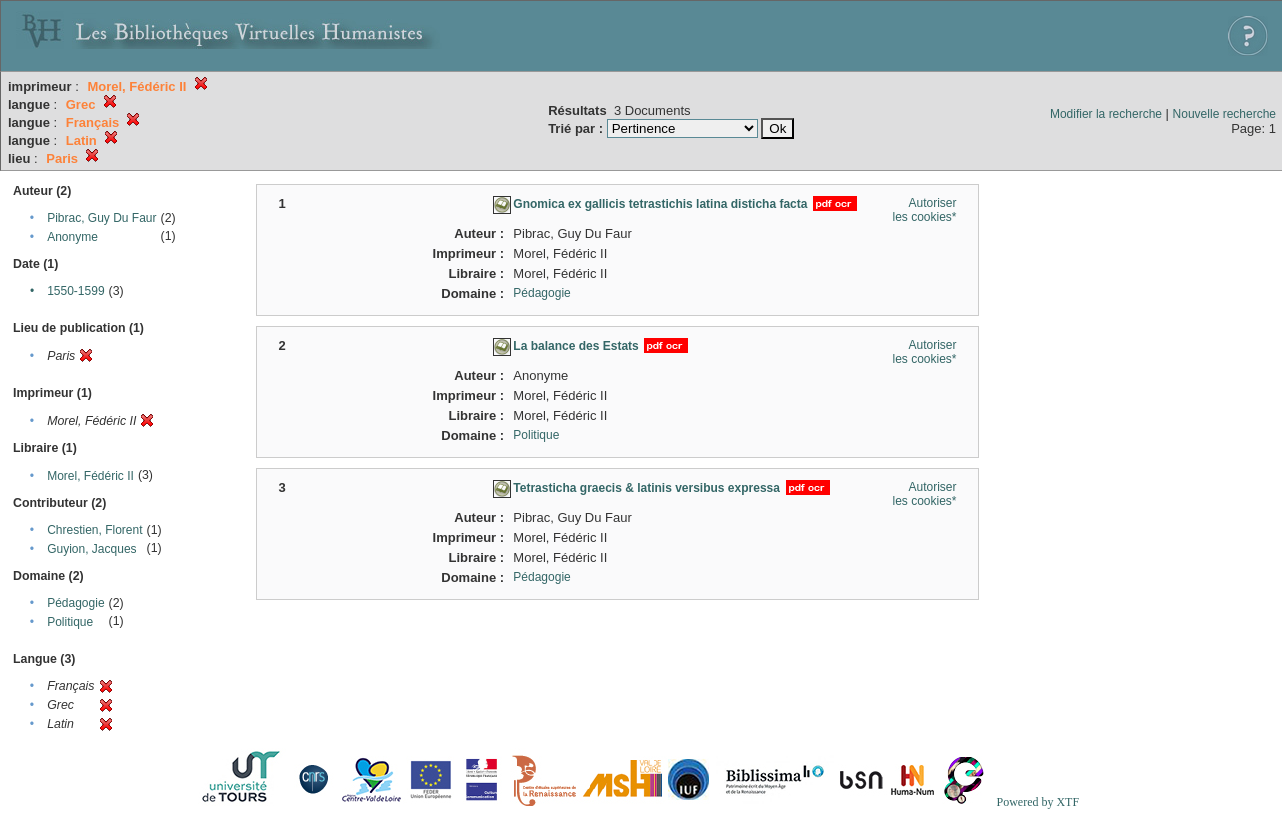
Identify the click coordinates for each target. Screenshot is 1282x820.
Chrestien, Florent (94, 530)
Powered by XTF (1037, 802)
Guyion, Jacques (91, 549)
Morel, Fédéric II (90, 476)
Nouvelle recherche (1224, 114)
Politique (70, 622)
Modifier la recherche (1106, 114)
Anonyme (72, 237)
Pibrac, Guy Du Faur (101, 218)
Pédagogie (75, 603)
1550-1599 (75, 291)
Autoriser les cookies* (924, 210)
